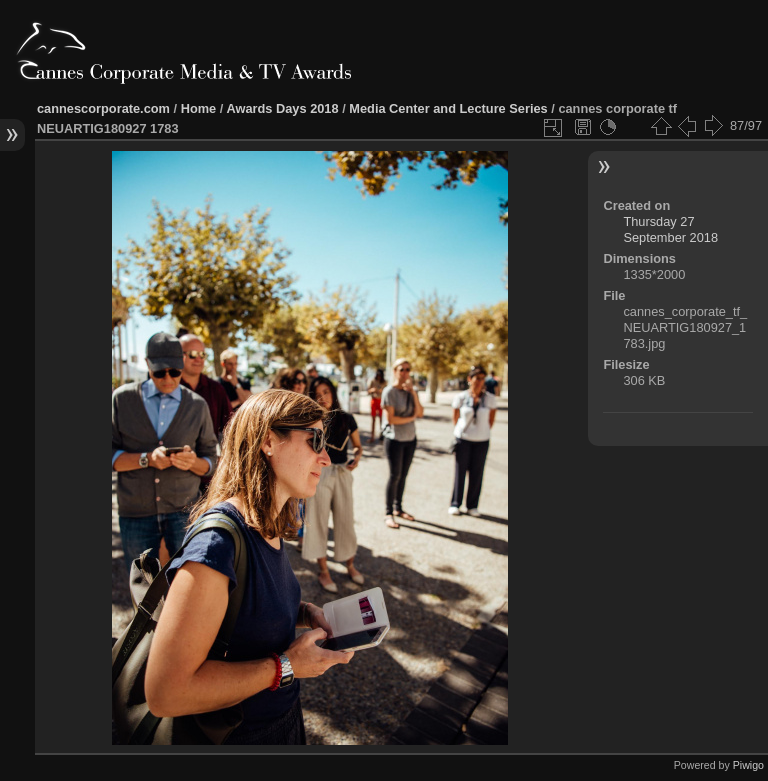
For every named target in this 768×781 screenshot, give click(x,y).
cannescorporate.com (103, 108)
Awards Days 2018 (282, 108)
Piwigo (748, 765)
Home (199, 108)
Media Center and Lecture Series (448, 108)
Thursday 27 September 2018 (670, 229)
